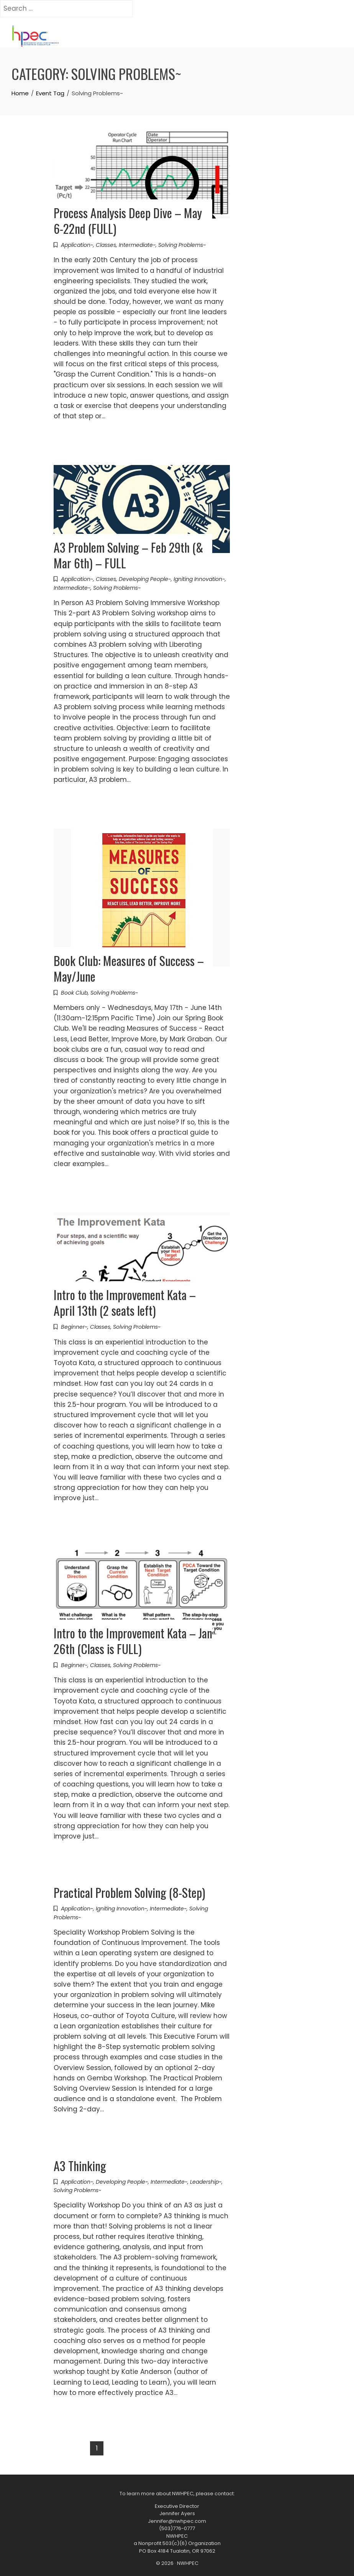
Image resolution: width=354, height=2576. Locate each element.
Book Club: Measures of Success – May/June (129, 968)
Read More (79, 437)
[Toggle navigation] (74, 38)
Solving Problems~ (182, 245)
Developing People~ (145, 579)
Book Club (74, 993)
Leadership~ (205, 2182)
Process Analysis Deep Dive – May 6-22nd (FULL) (128, 220)
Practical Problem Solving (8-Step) (129, 1892)
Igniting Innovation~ (199, 579)
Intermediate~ (137, 245)
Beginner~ (74, 1327)
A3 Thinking (80, 2166)
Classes (106, 245)
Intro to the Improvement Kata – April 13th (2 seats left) (125, 1302)
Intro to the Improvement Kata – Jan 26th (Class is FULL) (133, 1641)
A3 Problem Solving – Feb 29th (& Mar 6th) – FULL (128, 555)
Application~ (77, 245)
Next (138, 2448)
